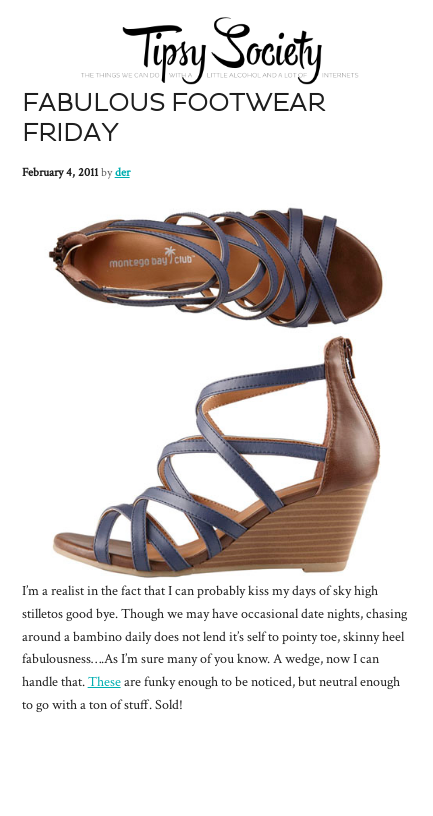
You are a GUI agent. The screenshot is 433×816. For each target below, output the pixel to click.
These (104, 682)
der (122, 172)
